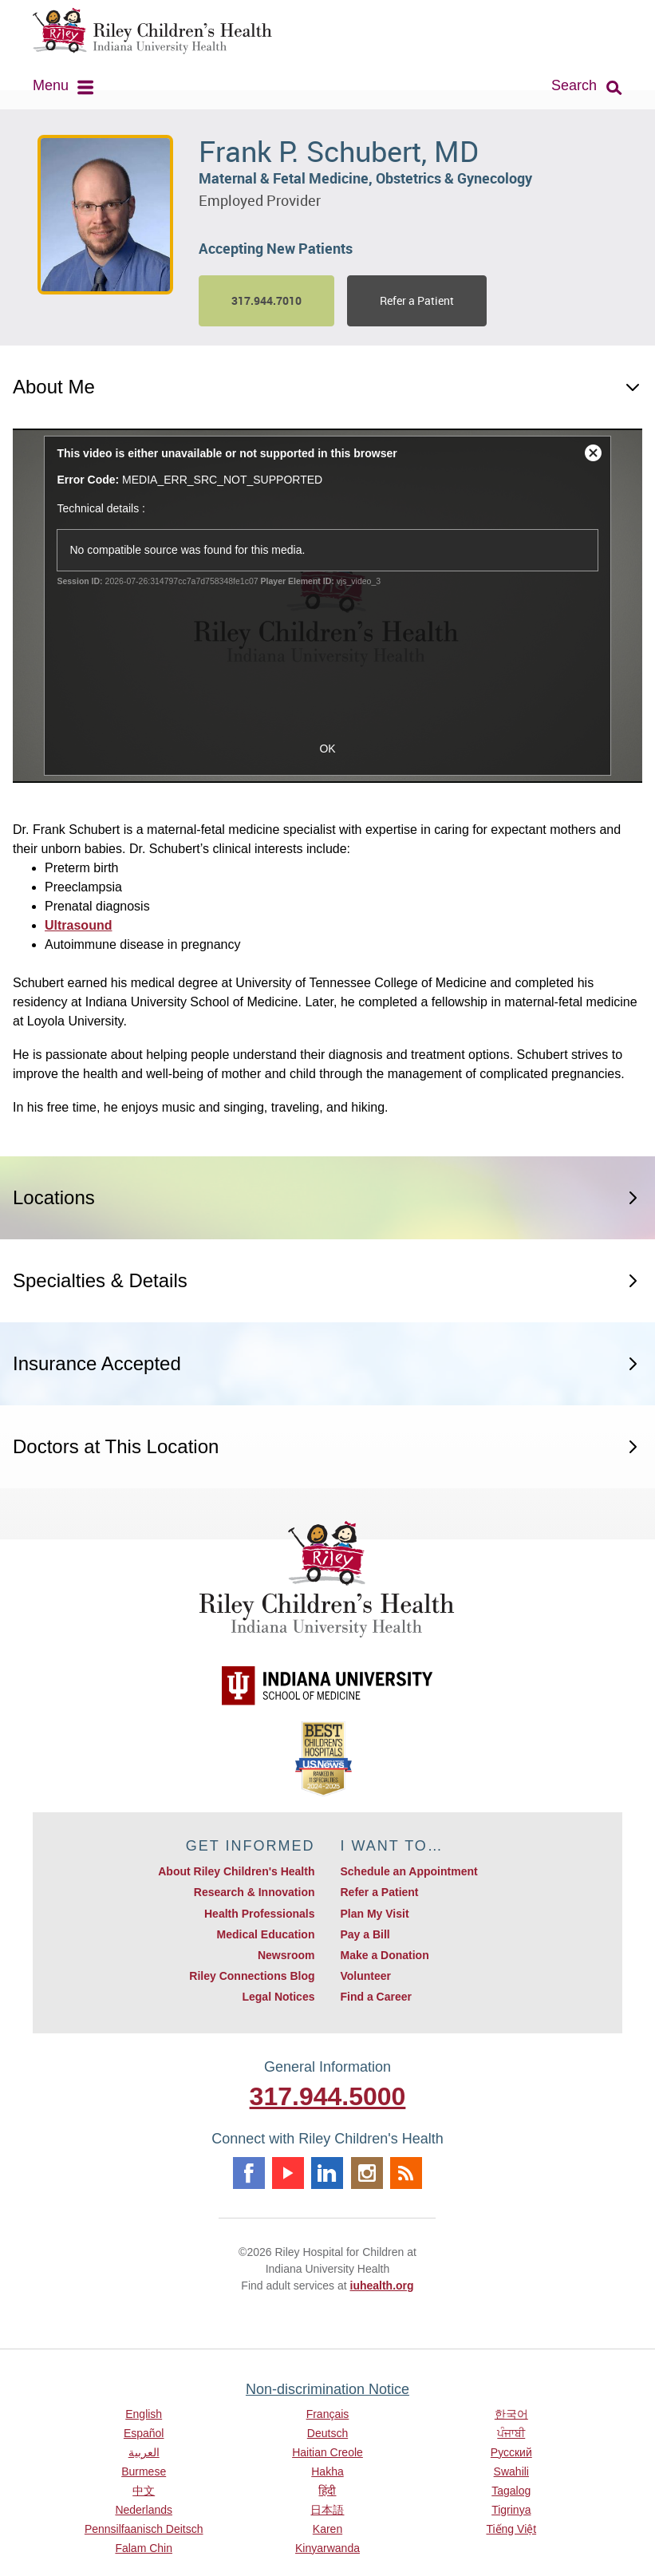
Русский (511, 2452)
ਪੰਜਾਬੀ (511, 2433)
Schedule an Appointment (408, 1871)
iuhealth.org (382, 2285)
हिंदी (327, 2490)
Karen (327, 2529)
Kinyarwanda (327, 2548)
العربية (144, 2452)
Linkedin (327, 2173)
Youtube (288, 2173)
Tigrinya (511, 2509)
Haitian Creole (327, 2452)
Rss (406, 2173)
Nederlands (143, 2509)
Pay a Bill (364, 1934)
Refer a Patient (417, 300)
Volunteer (365, 1976)
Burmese (143, 2471)
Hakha (327, 2471)
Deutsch (327, 2433)
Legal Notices (278, 1996)
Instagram (367, 2173)
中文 (143, 2490)
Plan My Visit (374, 1913)
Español (144, 2433)
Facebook (249, 2173)
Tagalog (511, 2490)
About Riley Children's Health (236, 1871)
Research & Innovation (254, 1892)
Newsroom (286, 1955)
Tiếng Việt (511, 2529)
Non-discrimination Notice (327, 2389)
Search (574, 85)
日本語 (327, 2509)
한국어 (511, 2414)
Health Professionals (259, 1913)
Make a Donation (384, 1955)
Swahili (511, 2471)
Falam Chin (143, 2548)
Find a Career (375, 1996)
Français (327, 2414)
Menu (51, 85)
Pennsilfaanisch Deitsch (144, 2529)
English (143, 2414)
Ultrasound (78, 925)
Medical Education (266, 1934)
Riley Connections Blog (251, 1976)
